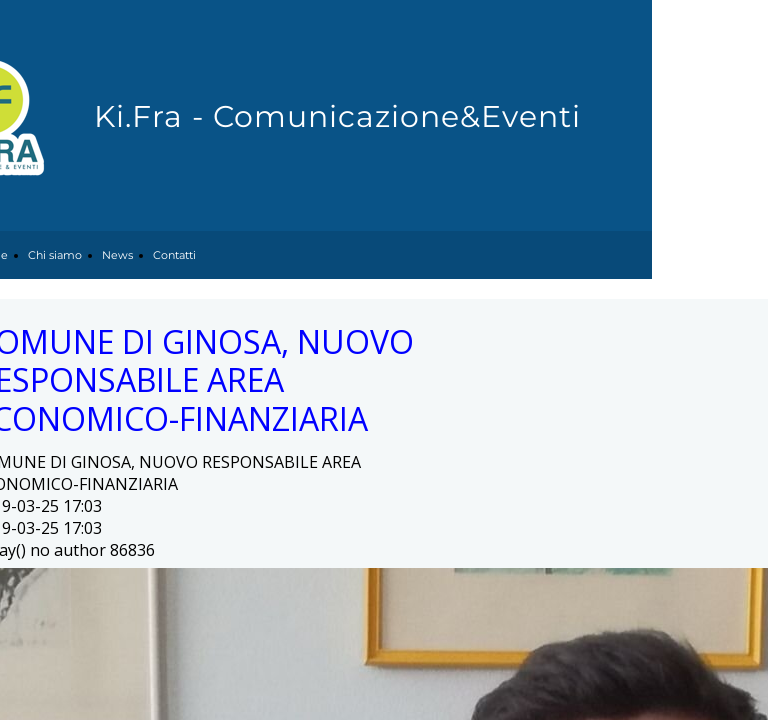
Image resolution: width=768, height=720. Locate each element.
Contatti (174, 255)
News (117, 255)
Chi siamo (55, 255)
